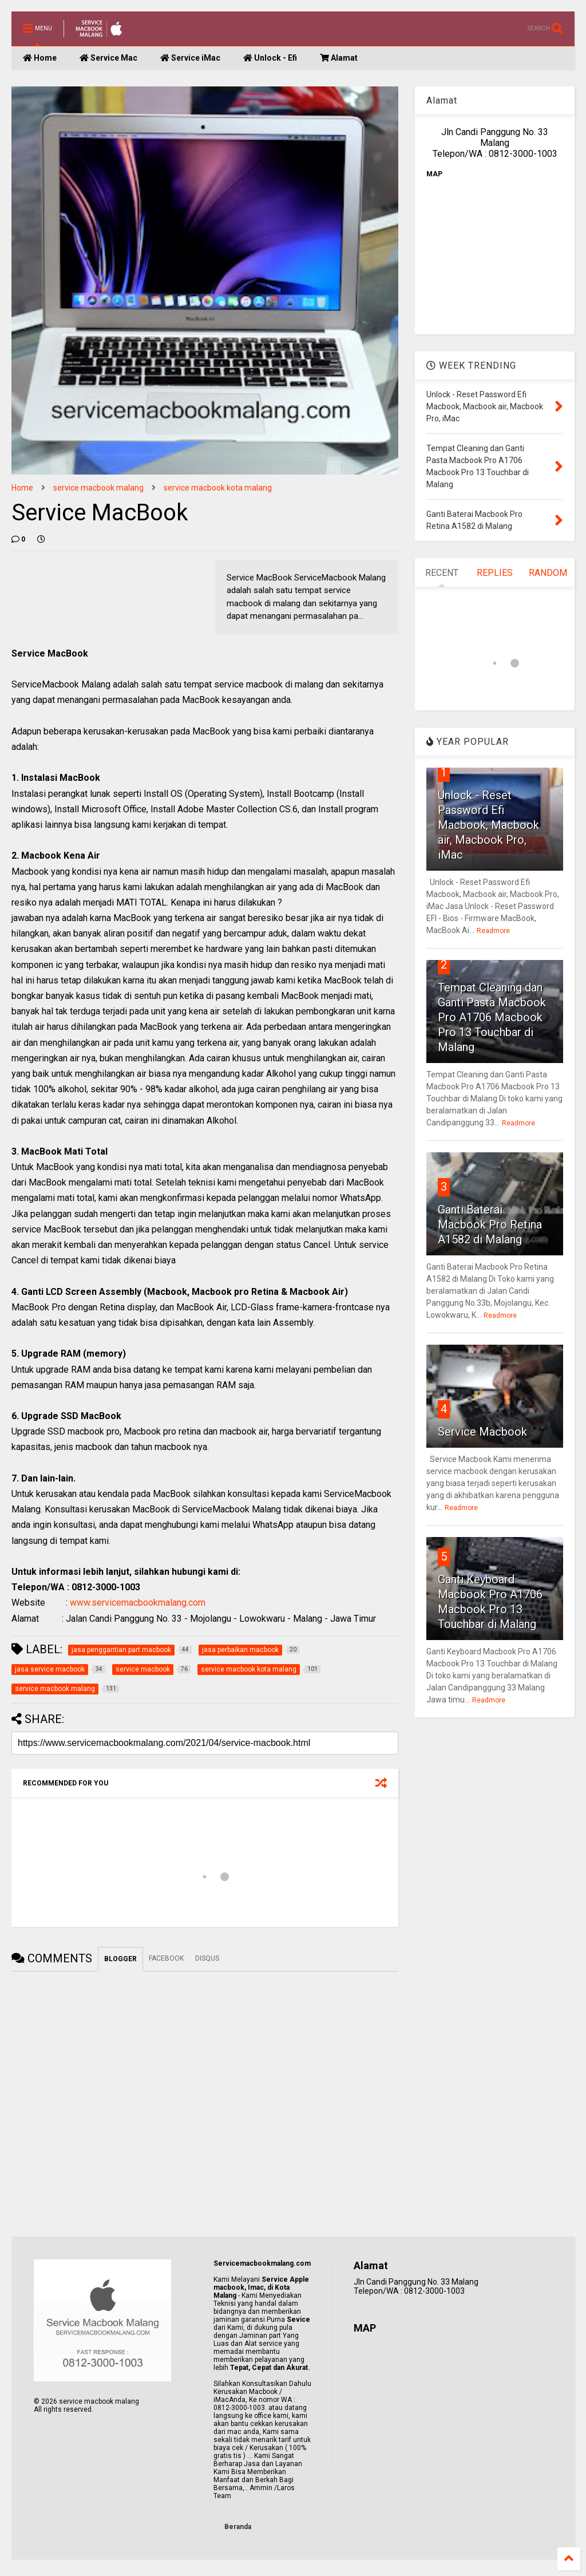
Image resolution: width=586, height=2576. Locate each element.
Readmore (493, 931)
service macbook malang (98, 487)
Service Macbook (482, 1432)
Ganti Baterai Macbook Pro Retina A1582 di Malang (490, 1224)
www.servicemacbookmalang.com (137, 1602)
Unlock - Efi (270, 57)
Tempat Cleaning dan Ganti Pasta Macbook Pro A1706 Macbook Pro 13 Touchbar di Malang (492, 1017)
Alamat (339, 57)
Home (40, 57)
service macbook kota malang (218, 487)
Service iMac (190, 57)
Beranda (237, 2527)
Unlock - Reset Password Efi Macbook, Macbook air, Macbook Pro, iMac (488, 825)
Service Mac (108, 57)
